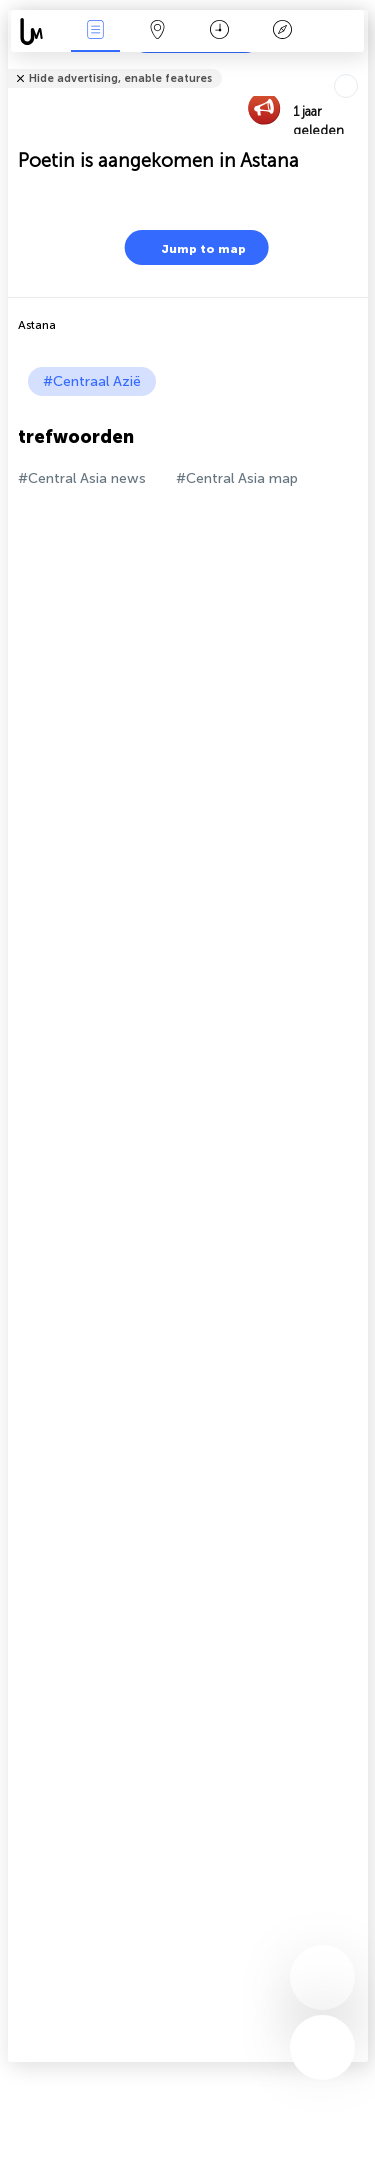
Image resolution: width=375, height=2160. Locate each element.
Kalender (219, 31)
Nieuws (95, 31)
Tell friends (359, 65)
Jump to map (191, 247)
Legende (282, 31)
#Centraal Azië (92, 381)
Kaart (158, 31)
